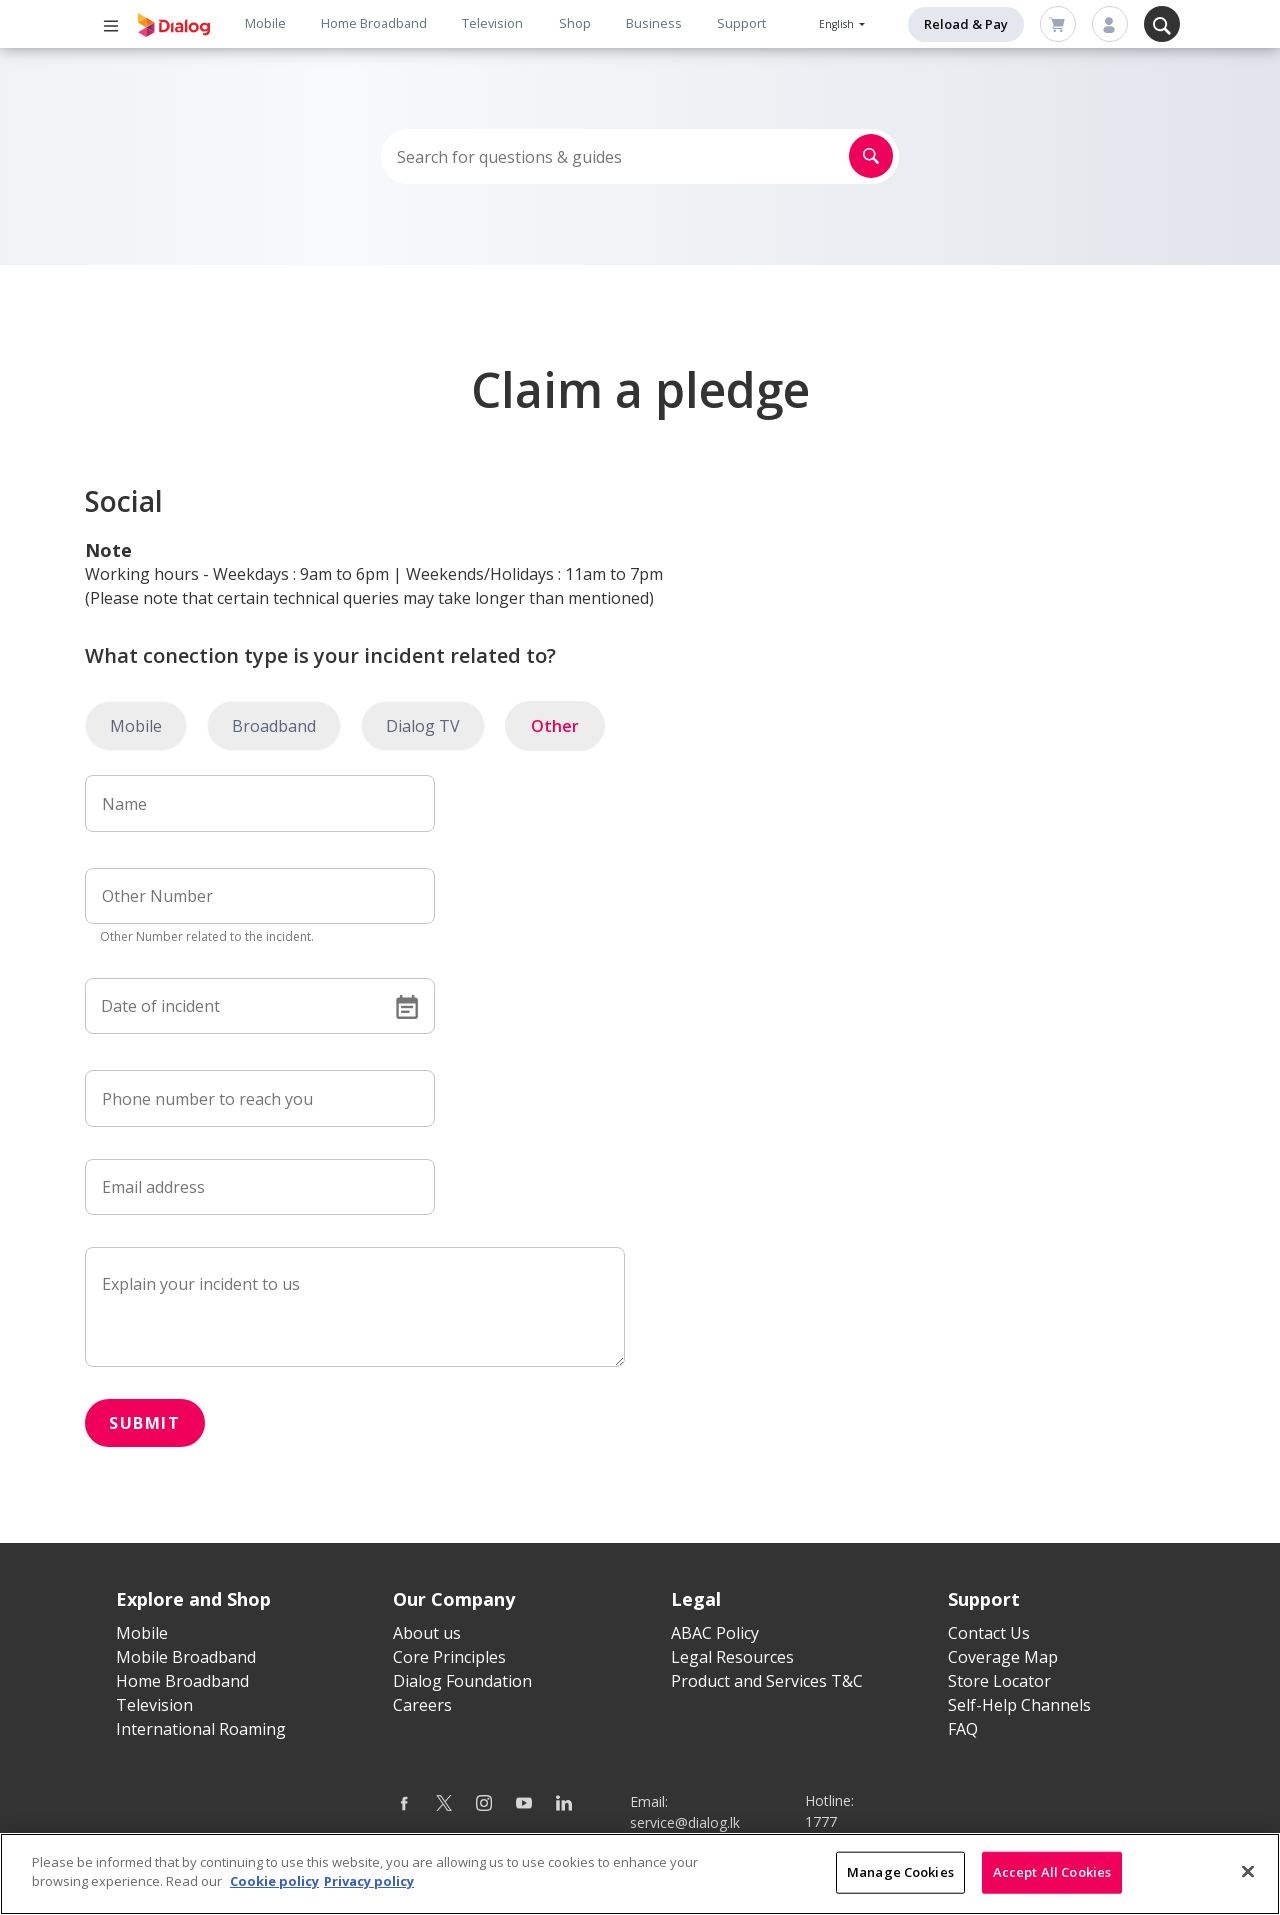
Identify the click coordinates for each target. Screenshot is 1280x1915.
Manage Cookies (900, 1872)
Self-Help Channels (1019, 1705)
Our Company (454, 1599)
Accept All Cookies (1052, 1872)
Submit (145, 1423)
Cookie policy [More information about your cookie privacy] (274, 1881)
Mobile (265, 23)
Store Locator (999, 1681)
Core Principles (449, 1657)
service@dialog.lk (685, 1822)
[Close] (1248, 1871)
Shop (575, 23)
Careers (422, 1705)
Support (741, 23)
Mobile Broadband (186, 1657)
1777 (821, 1821)
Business (654, 23)
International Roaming (201, 1729)
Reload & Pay (966, 24)
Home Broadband (374, 23)
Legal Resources (732, 1657)
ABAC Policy (715, 1633)
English (838, 24)
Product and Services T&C (767, 1681)
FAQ (963, 1729)
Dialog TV (423, 726)
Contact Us (989, 1633)
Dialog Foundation (462, 1681)
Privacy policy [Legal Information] (369, 1881)
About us (427, 1633)
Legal (696, 1599)
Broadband (274, 726)
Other (555, 726)
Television (492, 23)
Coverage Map (1003, 1657)
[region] (640, 1874)
